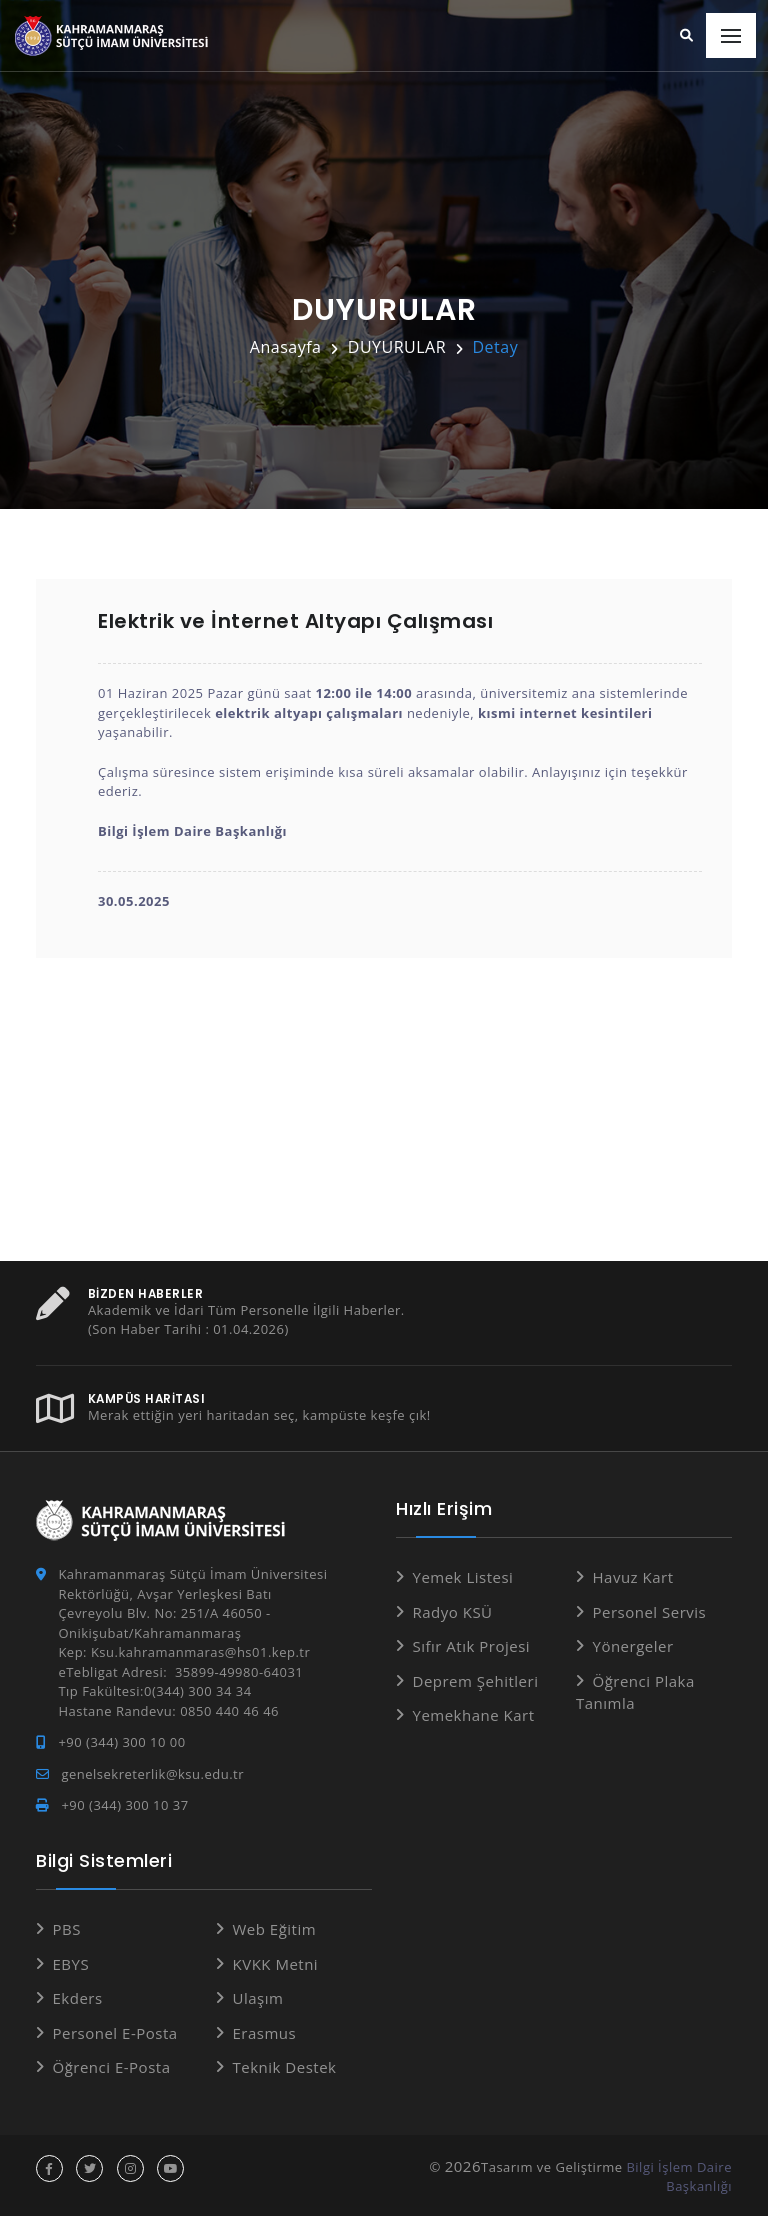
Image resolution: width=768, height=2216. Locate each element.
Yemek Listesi (463, 1577)
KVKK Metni (276, 1963)
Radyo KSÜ (453, 1611)
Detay (495, 347)
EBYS (71, 1963)
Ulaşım (258, 1998)
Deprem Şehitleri (476, 1680)
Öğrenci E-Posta (112, 2067)
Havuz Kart (633, 1577)
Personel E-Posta (115, 2032)
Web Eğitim (275, 1929)
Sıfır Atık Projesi (472, 1646)
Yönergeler (633, 1646)
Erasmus (265, 2032)
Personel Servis (650, 1611)
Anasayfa (286, 347)
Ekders (78, 1998)
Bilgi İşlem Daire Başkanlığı (679, 2176)
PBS (67, 1929)
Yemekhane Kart (474, 1715)
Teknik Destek (285, 2067)
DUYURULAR (397, 347)
